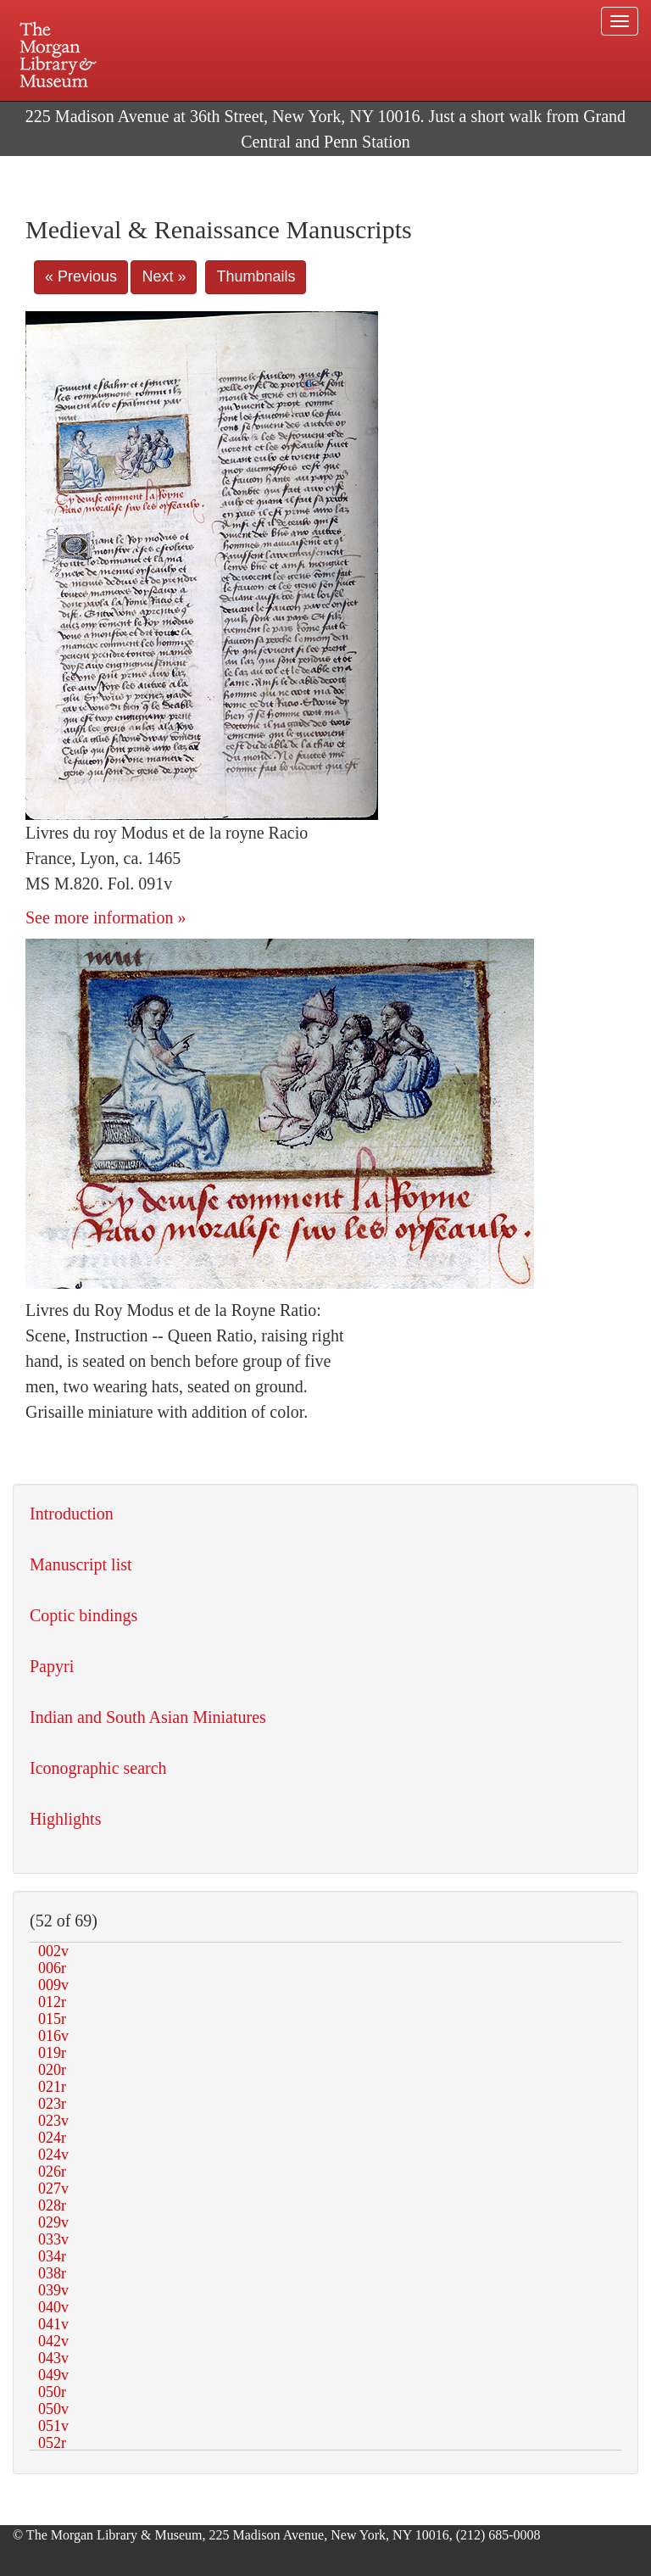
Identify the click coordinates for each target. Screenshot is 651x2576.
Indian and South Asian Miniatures (148, 1717)
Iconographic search (98, 1768)
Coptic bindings (83, 1615)
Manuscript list (81, 1564)
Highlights (65, 1818)
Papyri (52, 1666)
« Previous (81, 276)
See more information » (105, 917)
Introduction (72, 1513)
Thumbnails (255, 276)
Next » (164, 276)
